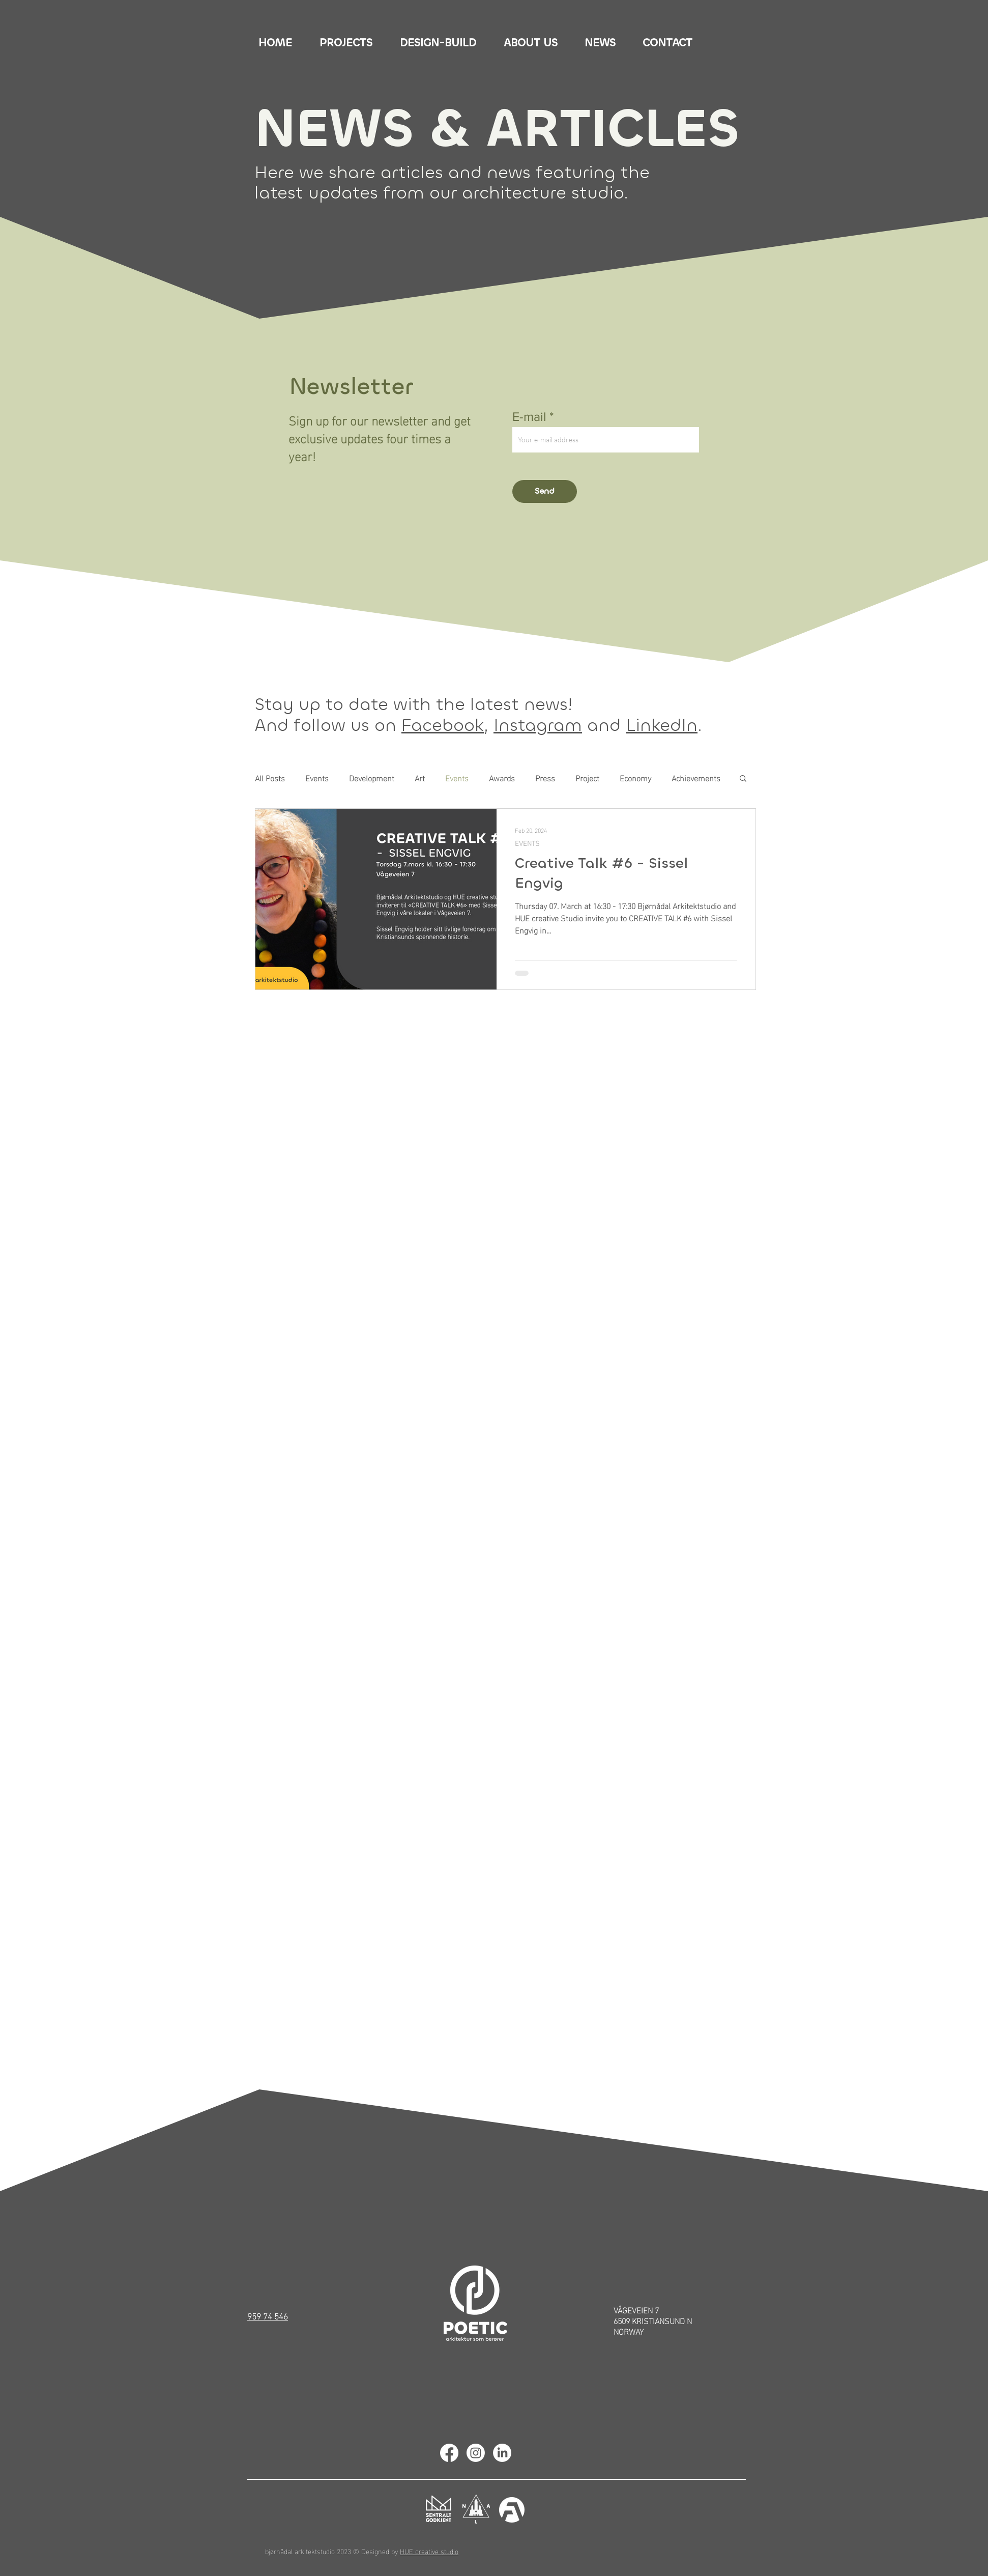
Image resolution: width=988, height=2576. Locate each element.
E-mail (529, 416)
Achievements (696, 778)
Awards (502, 778)
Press (545, 778)
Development (371, 778)
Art (420, 778)
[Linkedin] (502, 2453)
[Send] (544, 491)
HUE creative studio (429, 2550)
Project (587, 778)
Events (317, 778)
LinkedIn (662, 725)
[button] (743, 779)
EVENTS (527, 842)
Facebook (442, 725)
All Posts (270, 778)
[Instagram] (476, 2453)
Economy (635, 778)
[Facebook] (449, 2453)
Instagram (537, 725)
